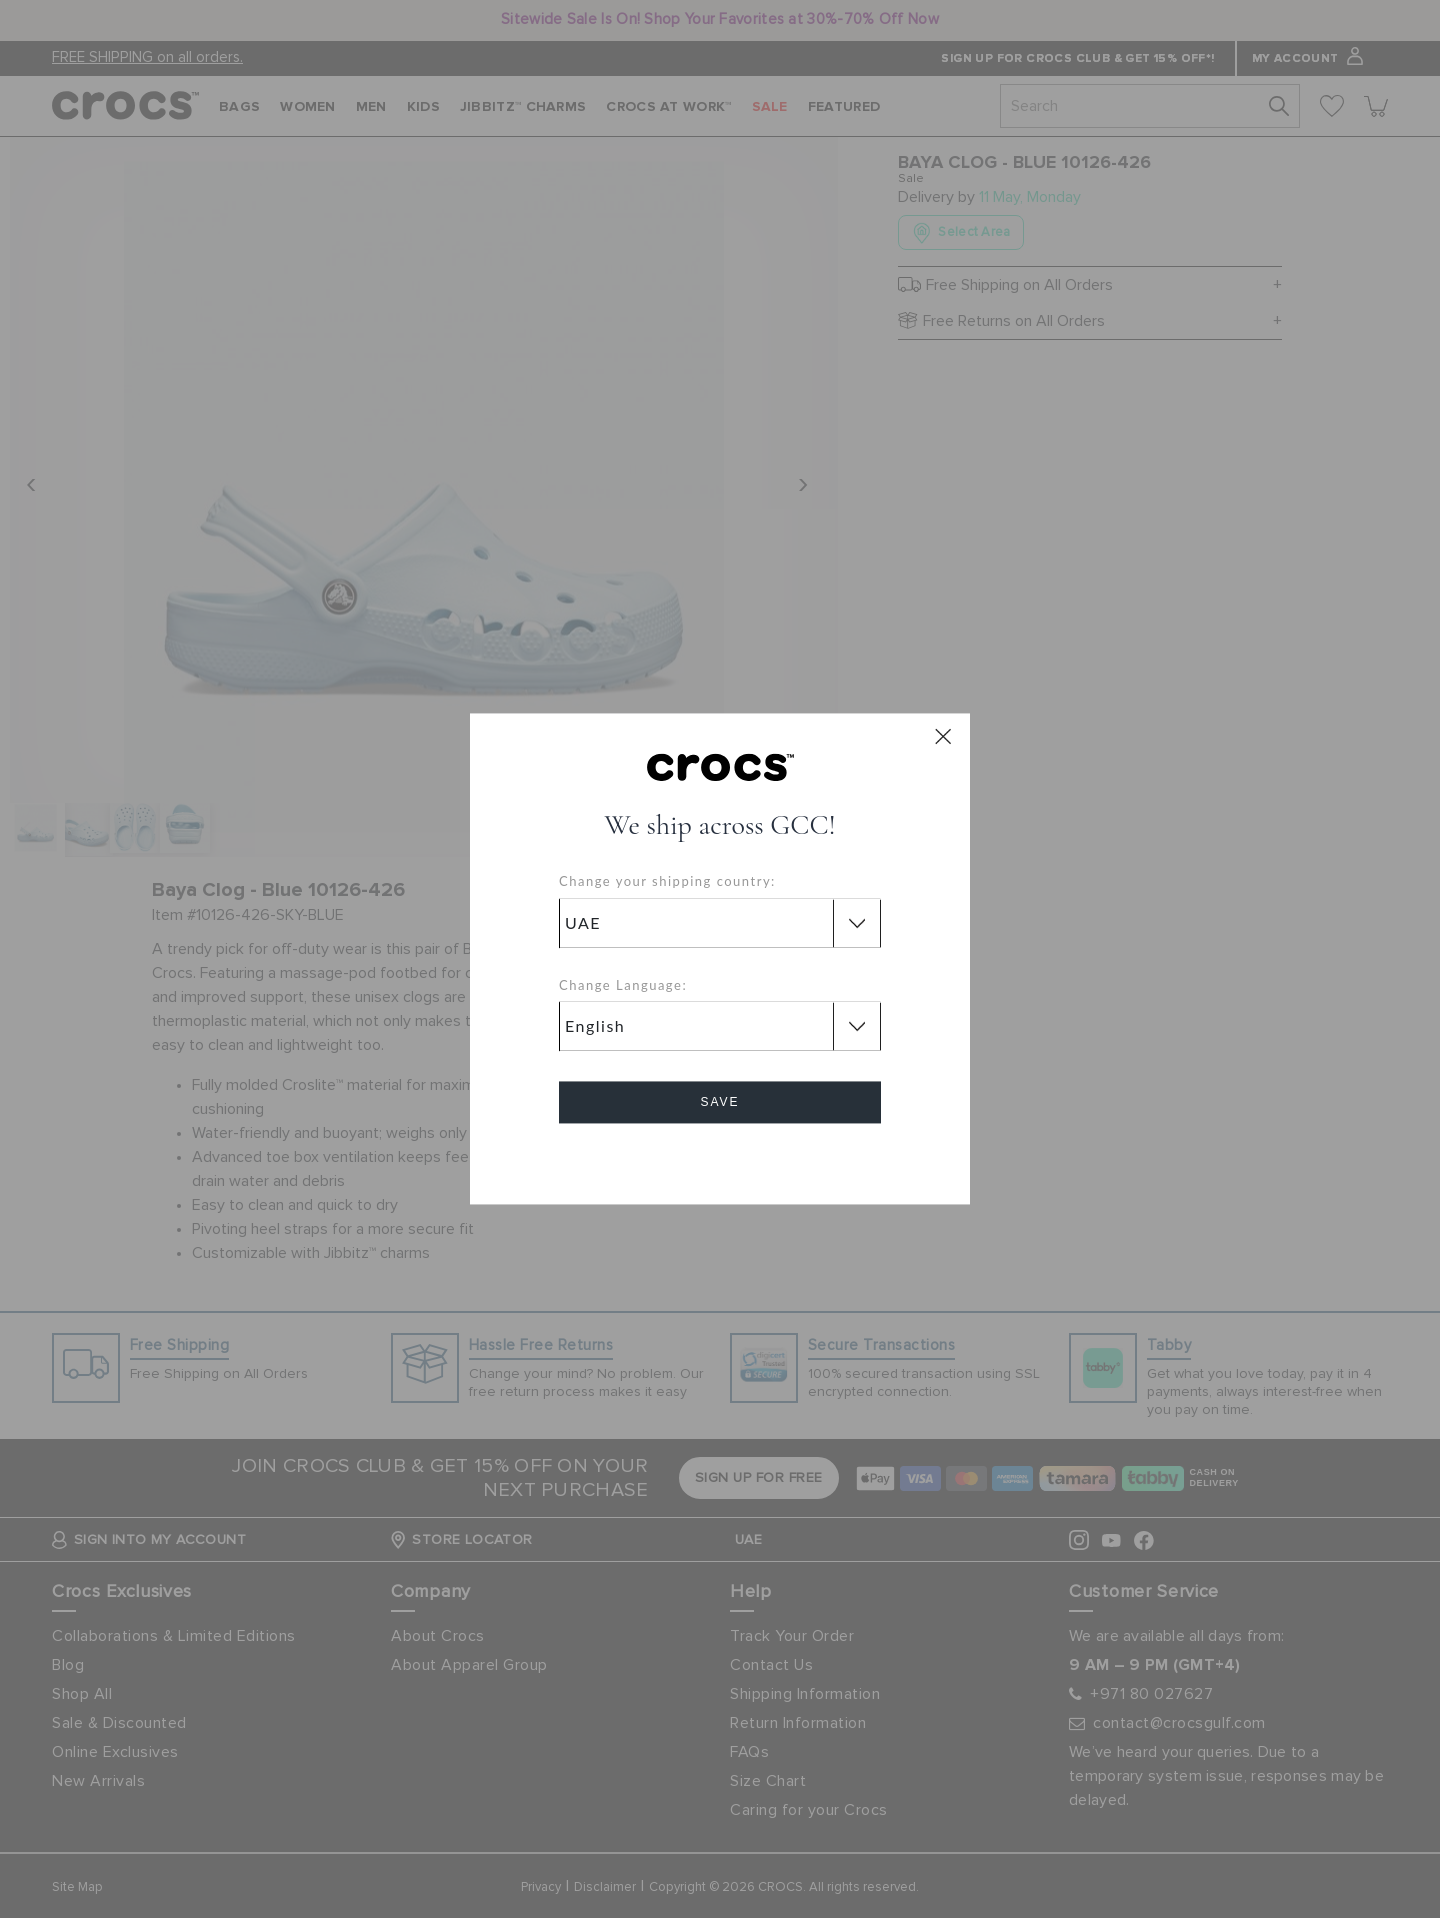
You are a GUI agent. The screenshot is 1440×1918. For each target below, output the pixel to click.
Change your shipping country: (667, 882)
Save (719, 1103)
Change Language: (623, 985)
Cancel (720, 1159)
